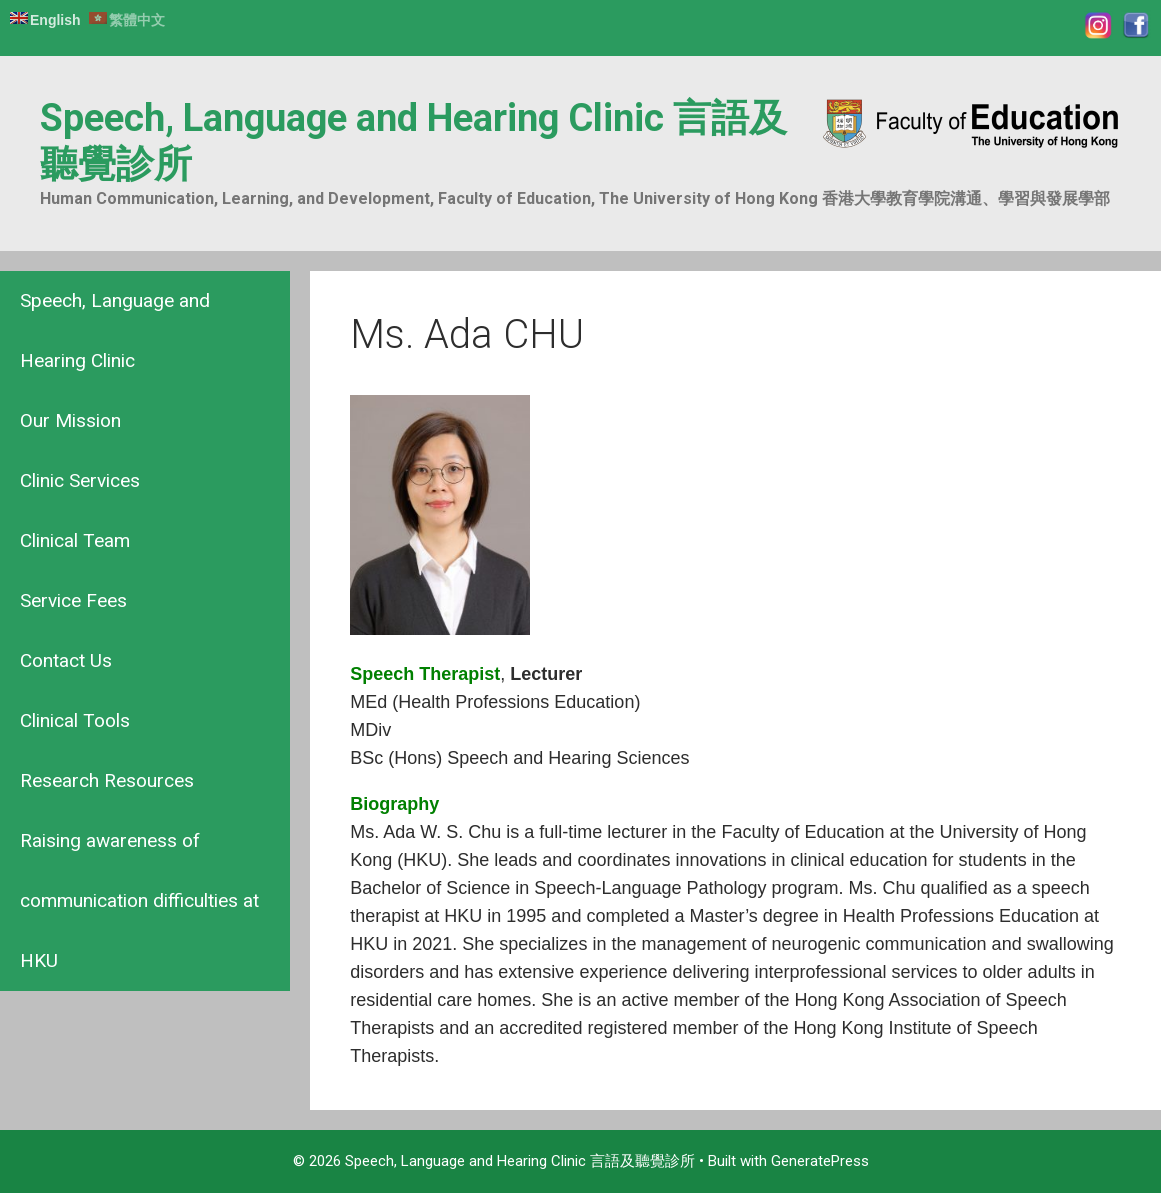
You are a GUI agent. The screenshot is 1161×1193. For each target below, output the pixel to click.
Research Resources (107, 780)
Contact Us (66, 660)
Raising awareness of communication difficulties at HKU (139, 900)
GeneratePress (820, 1161)
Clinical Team (75, 540)
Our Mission (70, 420)
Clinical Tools (75, 720)
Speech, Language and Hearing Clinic (115, 330)
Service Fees (73, 600)
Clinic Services (80, 480)
